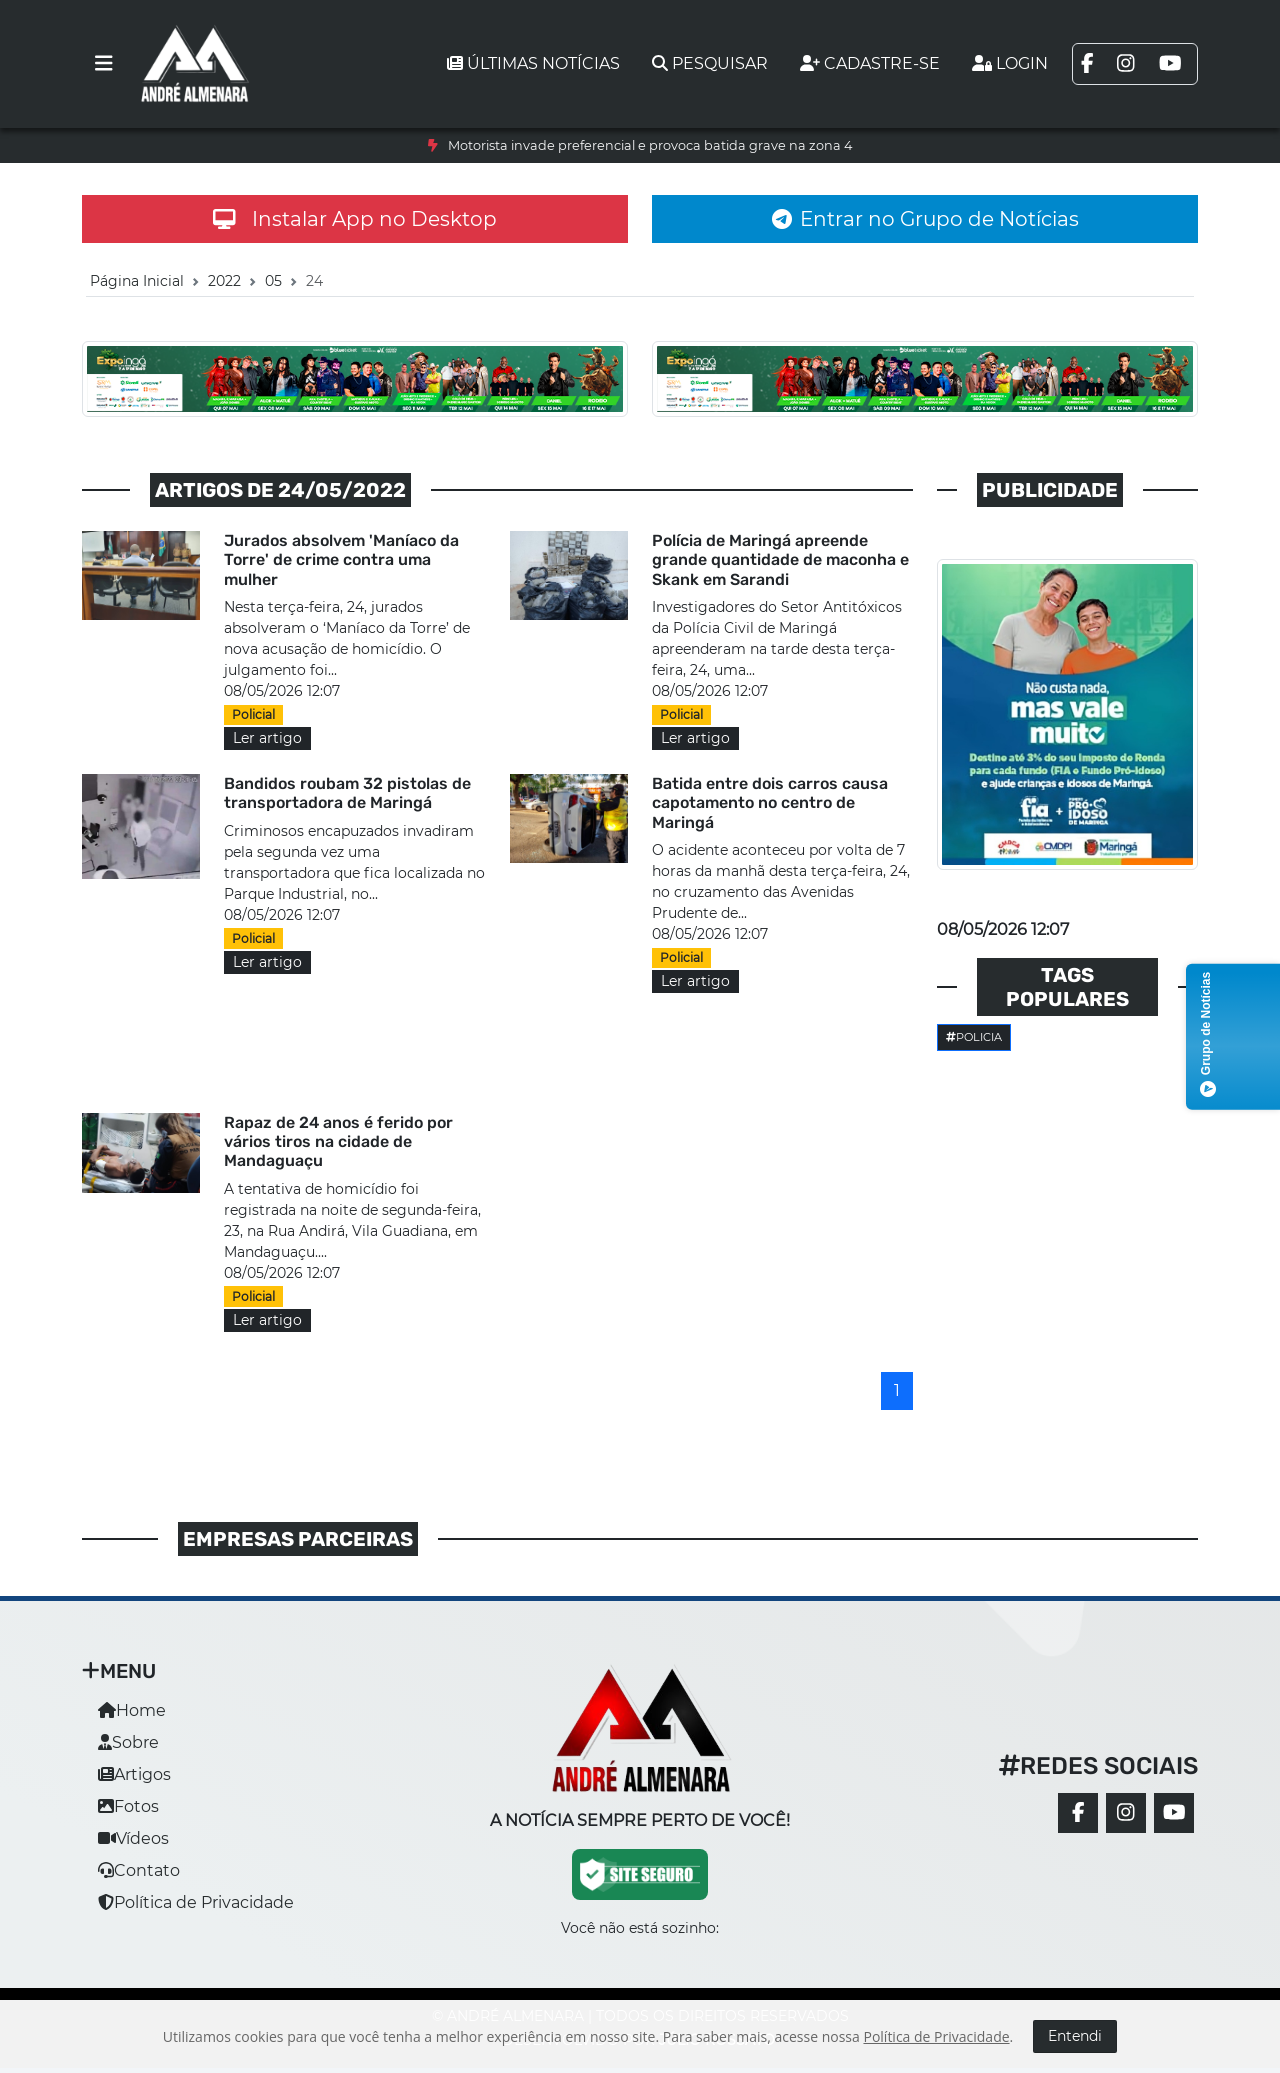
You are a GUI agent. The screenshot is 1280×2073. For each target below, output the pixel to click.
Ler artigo (267, 738)
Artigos (134, 1774)
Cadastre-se (870, 63)
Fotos (128, 1806)
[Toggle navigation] (104, 64)
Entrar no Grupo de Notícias (925, 219)
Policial (253, 714)
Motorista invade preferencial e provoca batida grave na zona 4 (650, 145)
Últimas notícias (533, 63)
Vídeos (133, 1838)
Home (132, 1710)
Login (1010, 63)
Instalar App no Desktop (355, 219)
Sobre (128, 1742)
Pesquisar (710, 63)
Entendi (1075, 2036)
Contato (139, 1870)
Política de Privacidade (196, 1902)
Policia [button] (974, 1037)
